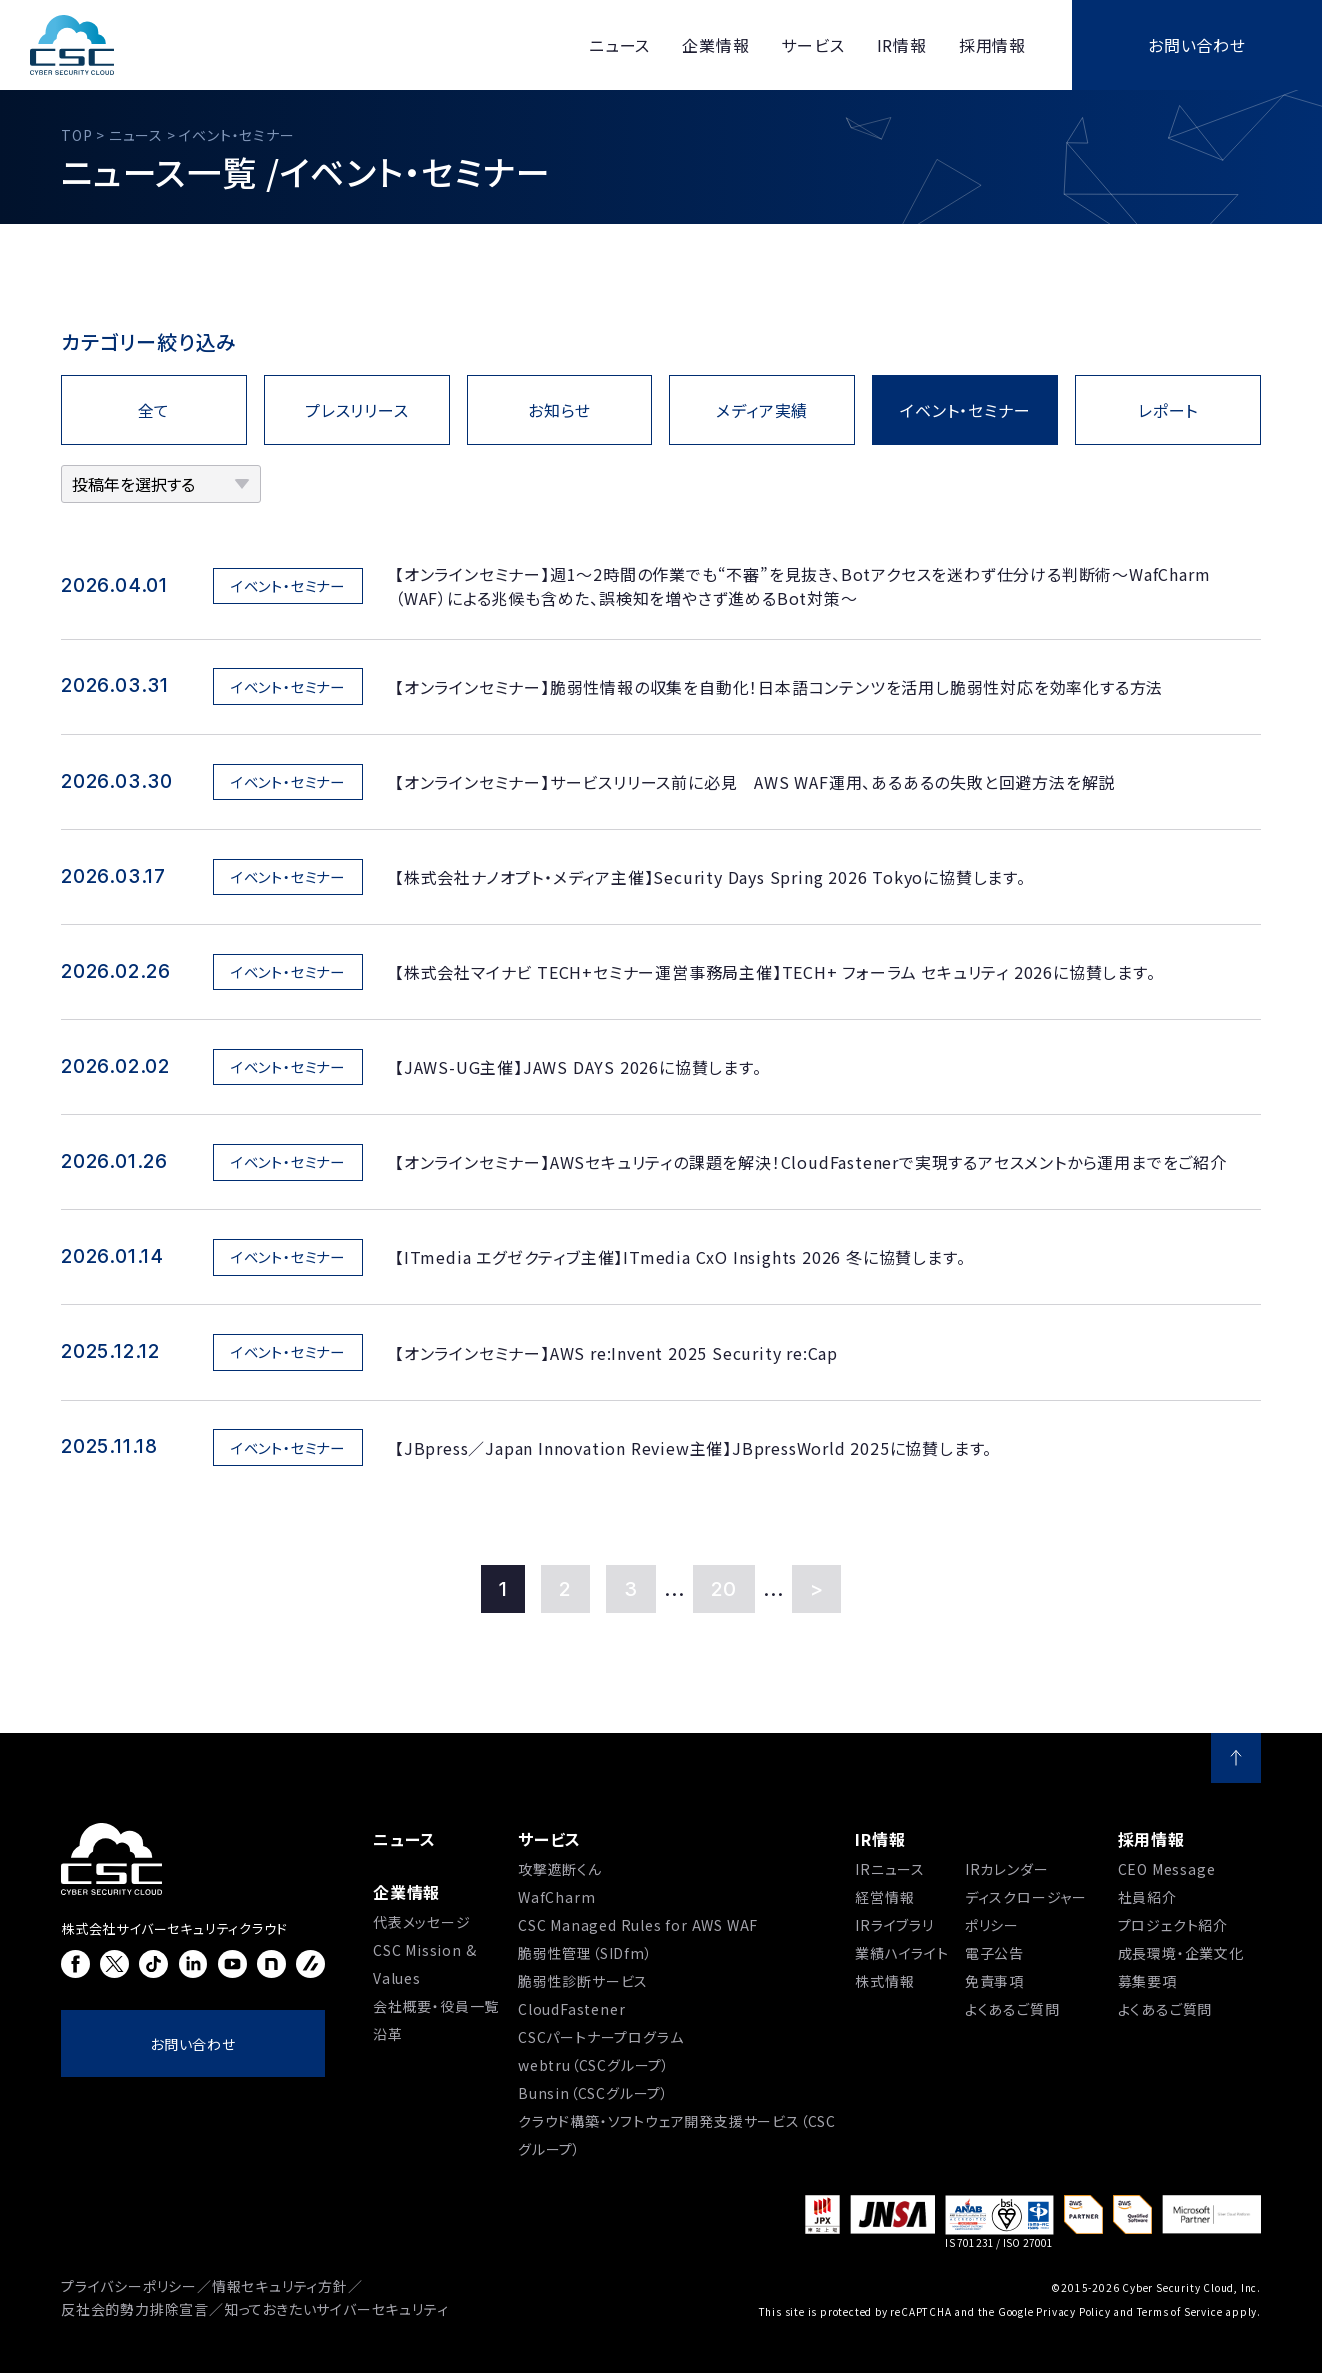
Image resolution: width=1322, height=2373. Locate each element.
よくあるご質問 (1012, 2009)
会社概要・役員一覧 (436, 2006)
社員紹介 (1147, 1897)
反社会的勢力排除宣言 (135, 2309)
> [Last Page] (817, 1589)
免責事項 (994, 1981)
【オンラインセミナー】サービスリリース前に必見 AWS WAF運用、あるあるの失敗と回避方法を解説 (755, 782)
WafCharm (556, 1897)
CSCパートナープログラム (600, 2037)
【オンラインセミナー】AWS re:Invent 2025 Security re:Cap (616, 1353)
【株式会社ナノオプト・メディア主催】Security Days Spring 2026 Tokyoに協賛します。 (710, 877)
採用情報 (1151, 1839)
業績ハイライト (902, 1953)
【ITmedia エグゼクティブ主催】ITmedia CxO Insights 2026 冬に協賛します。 (680, 1257)
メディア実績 (762, 410)
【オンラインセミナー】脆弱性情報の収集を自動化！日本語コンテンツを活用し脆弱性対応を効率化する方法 (779, 687)
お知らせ (559, 410)
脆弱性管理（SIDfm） (585, 1953)
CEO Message (1167, 1869)
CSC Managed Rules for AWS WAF (638, 1925)
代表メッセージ (422, 1922)
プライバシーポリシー (129, 2286)
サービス (549, 1839)
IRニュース (890, 1869)
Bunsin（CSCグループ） (593, 2093)
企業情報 (406, 1892)
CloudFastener (571, 2009)
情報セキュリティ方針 (280, 2286)
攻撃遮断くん (560, 1869)
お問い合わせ (1197, 45)
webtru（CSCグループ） (594, 2065)
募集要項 (1147, 1981)
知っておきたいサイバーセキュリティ (336, 2309)
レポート (1168, 410)
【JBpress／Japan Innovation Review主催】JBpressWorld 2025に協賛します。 (693, 1448)
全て (154, 410)
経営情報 (884, 1897)
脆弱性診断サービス (583, 1981)
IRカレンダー (1007, 1869)
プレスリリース (357, 410)
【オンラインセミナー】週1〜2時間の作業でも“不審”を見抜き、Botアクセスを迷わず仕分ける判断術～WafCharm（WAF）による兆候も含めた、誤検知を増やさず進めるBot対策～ (802, 586)
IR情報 (880, 1839)
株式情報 (884, 1981)
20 (724, 1589)
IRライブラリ (894, 1925)
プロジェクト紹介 (1173, 1925)
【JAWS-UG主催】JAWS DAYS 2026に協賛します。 (578, 1067)
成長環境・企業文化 (1181, 1953)
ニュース (404, 1839)
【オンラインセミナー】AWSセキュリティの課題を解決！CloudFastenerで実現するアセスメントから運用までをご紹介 (811, 1162)
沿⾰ (388, 2034)
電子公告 (994, 1953)
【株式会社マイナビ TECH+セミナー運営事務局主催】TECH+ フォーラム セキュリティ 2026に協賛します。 (775, 972)
